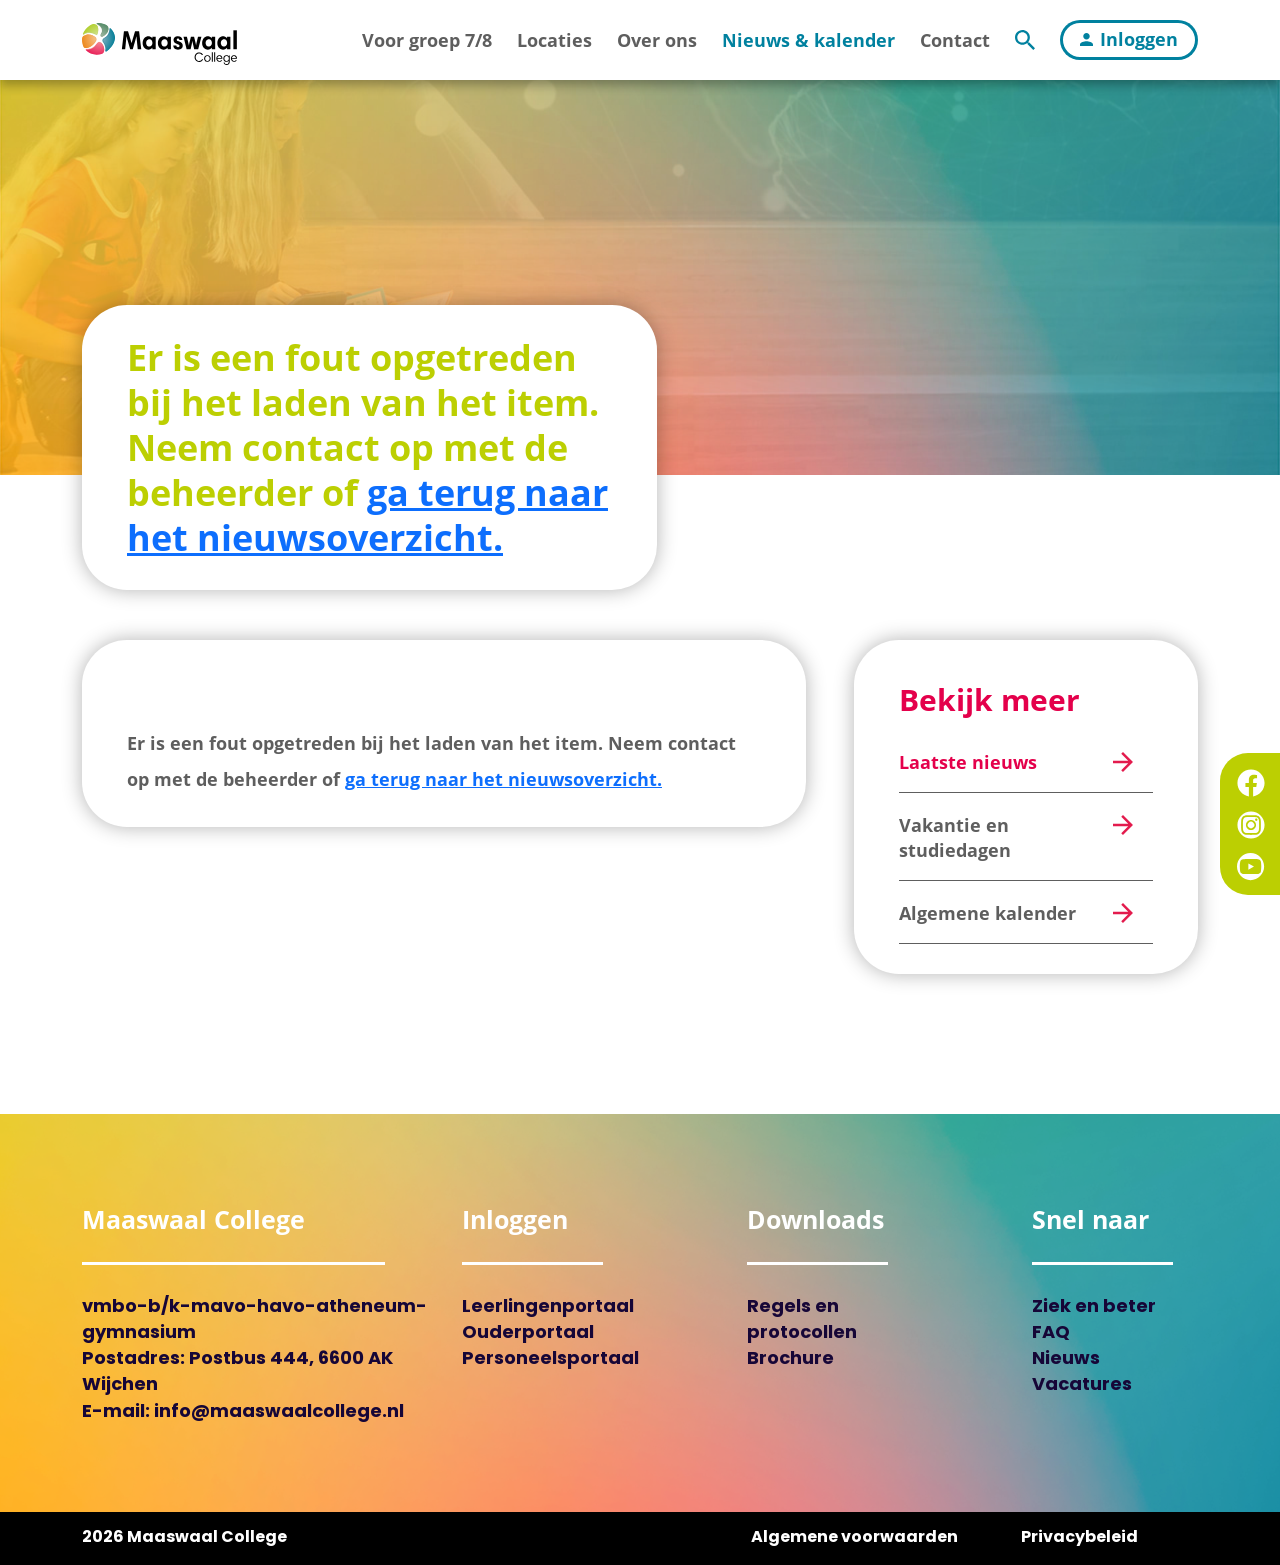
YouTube (1251, 867)
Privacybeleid (1079, 1538)
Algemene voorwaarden (854, 1538)
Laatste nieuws (968, 762)
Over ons (657, 40)
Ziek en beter (1094, 1307)
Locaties (554, 40)
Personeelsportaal (550, 1359)
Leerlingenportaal (548, 1307)
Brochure (790, 1359)
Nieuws (1066, 1359)
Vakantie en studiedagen (955, 837)
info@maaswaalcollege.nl (279, 1412)
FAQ (1051, 1333)
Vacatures (1082, 1385)
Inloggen (1129, 39)
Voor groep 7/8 (427, 40)
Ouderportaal (528, 1333)
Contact (955, 40)
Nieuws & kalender (808, 40)
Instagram (1251, 825)
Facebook (1251, 783)
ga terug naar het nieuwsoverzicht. (367, 515)
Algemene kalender (987, 913)
